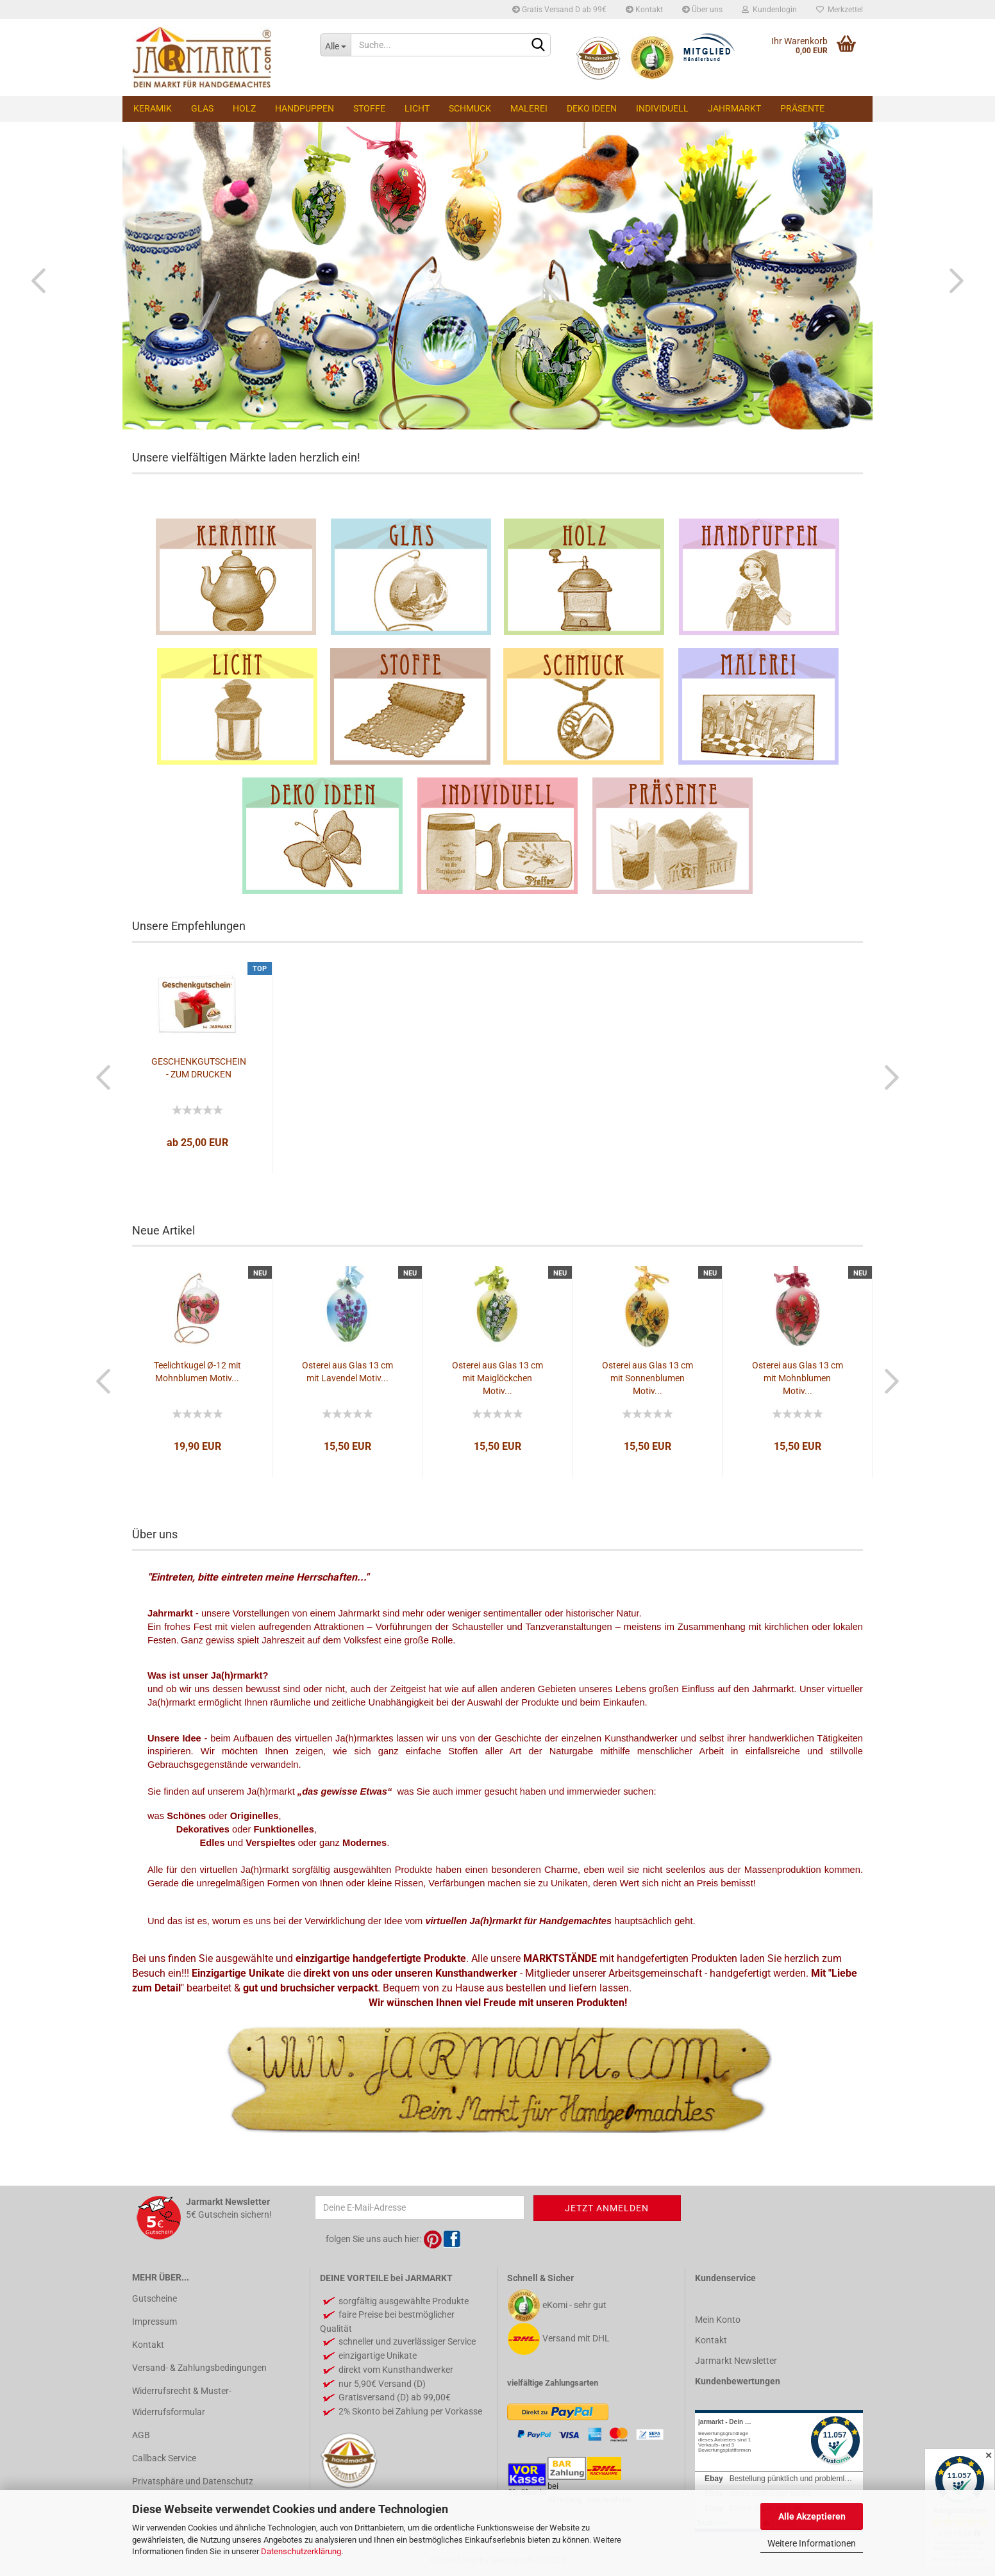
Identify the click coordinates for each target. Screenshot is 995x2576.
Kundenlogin (769, 9)
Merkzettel (839, 9)
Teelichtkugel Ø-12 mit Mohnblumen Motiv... (197, 1371)
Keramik (152, 108)
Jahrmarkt (734, 108)
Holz (244, 108)
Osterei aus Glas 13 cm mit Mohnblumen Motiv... (797, 1378)
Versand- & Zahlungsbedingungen (199, 2368)
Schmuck (470, 108)
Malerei (529, 108)
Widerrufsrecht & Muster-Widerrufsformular (181, 2401)
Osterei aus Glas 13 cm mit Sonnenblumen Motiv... (647, 1378)
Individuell (662, 108)
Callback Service (164, 2458)
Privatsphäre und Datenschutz (192, 2481)
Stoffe (369, 108)
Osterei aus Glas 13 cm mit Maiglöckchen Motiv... (497, 1378)
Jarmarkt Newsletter (736, 2361)
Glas (202, 108)
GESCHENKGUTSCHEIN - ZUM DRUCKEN (198, 1067)
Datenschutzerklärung (301, 2551)
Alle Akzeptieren (812, 2516)
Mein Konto (717, 2319)
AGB (141, 2435)
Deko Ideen (592, 108)
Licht (417, 108)
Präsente (802, 108)
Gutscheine (154, 2298)
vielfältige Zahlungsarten (552, 2383)
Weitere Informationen (811, 2543)
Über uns (702, 9)
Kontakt (644, 9)
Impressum (154, 2321)
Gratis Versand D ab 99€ (559, 9)
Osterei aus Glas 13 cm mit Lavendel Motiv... (347, 1371)
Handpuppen (304, 108)
